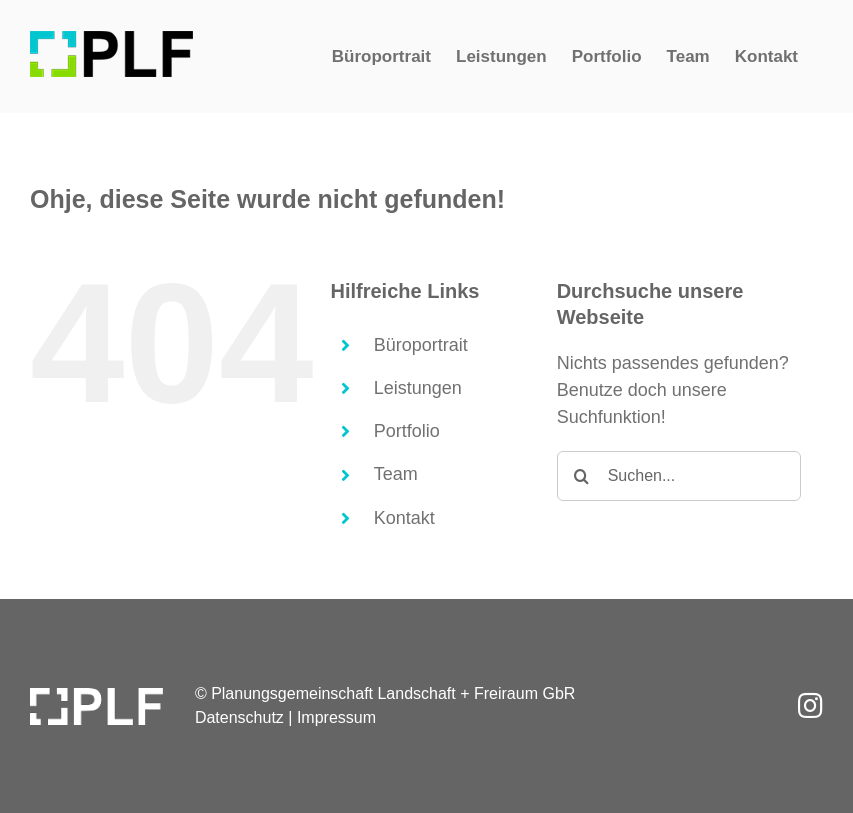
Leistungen (418, 388)
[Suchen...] (679, 476)
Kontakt (404, 518)
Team (396, 474)
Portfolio (407, 431)
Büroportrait (421, 345)
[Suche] (582, 476)
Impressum (336, 717)
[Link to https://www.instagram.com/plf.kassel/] (810, 706)
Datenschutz (239, 717)
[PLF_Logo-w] (96, 697)
